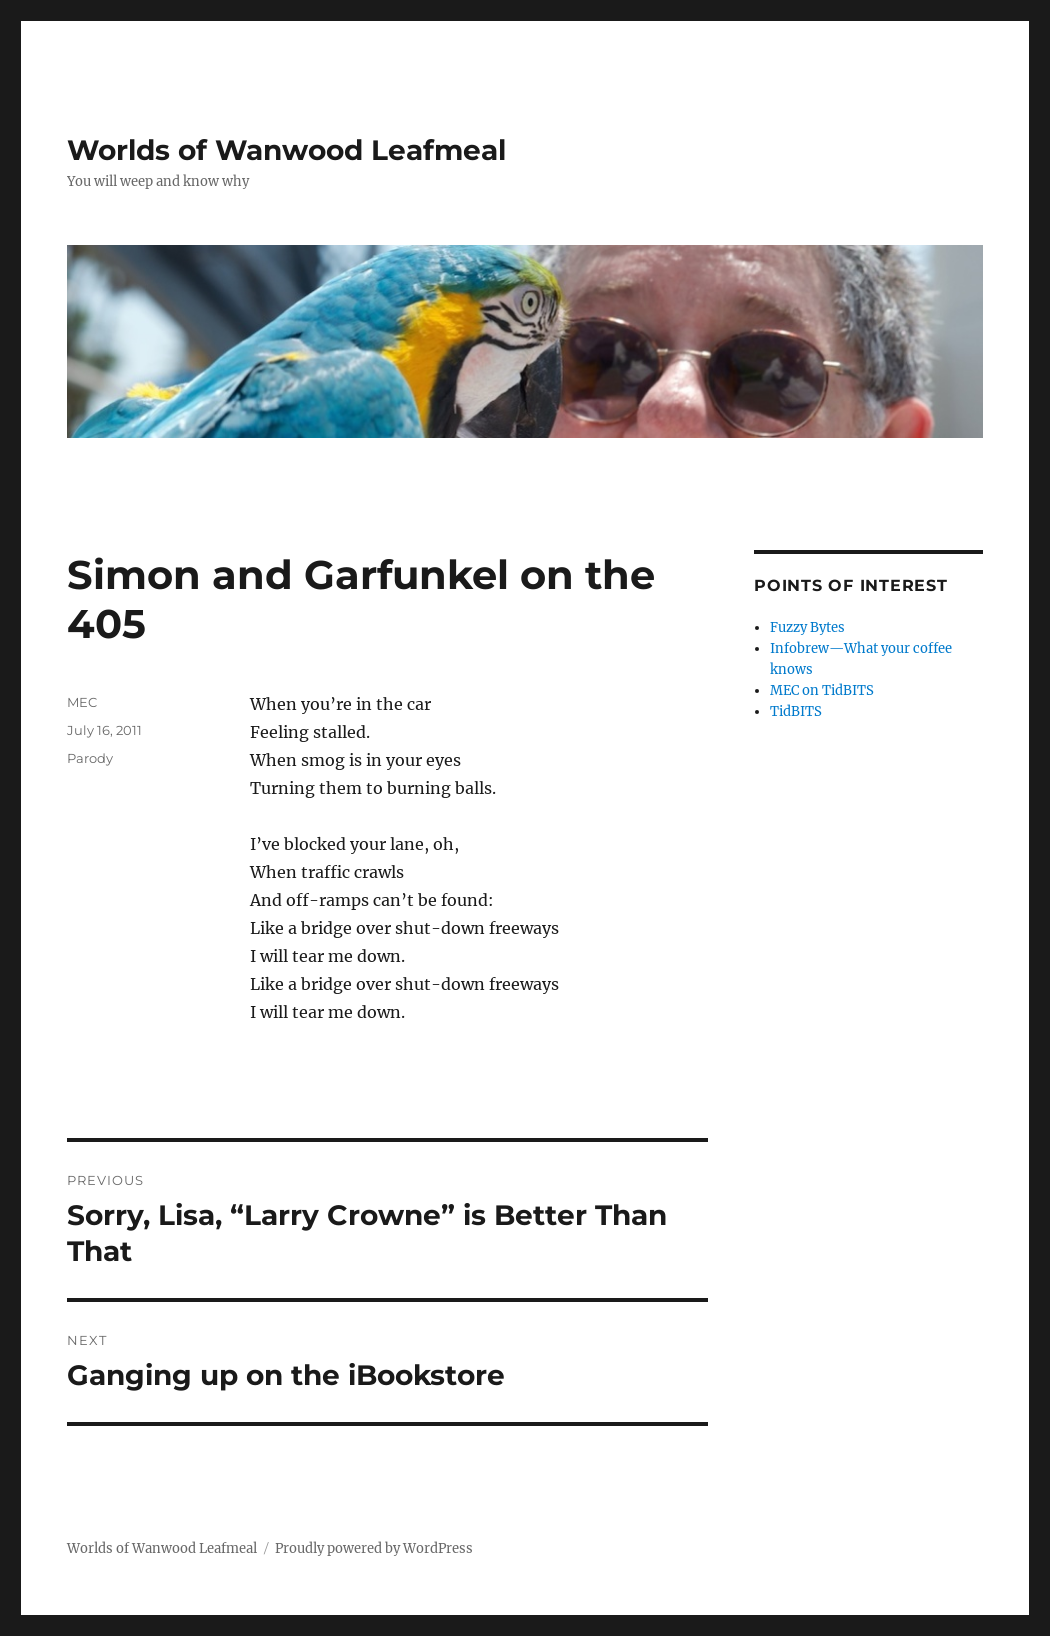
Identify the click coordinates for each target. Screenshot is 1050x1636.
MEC (82, 702)
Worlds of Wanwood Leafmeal (286, 150)
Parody (90, 758)
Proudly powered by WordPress (374, 1548)
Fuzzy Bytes (807, 627)
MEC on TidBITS (822, 690)
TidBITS (796, 711)
